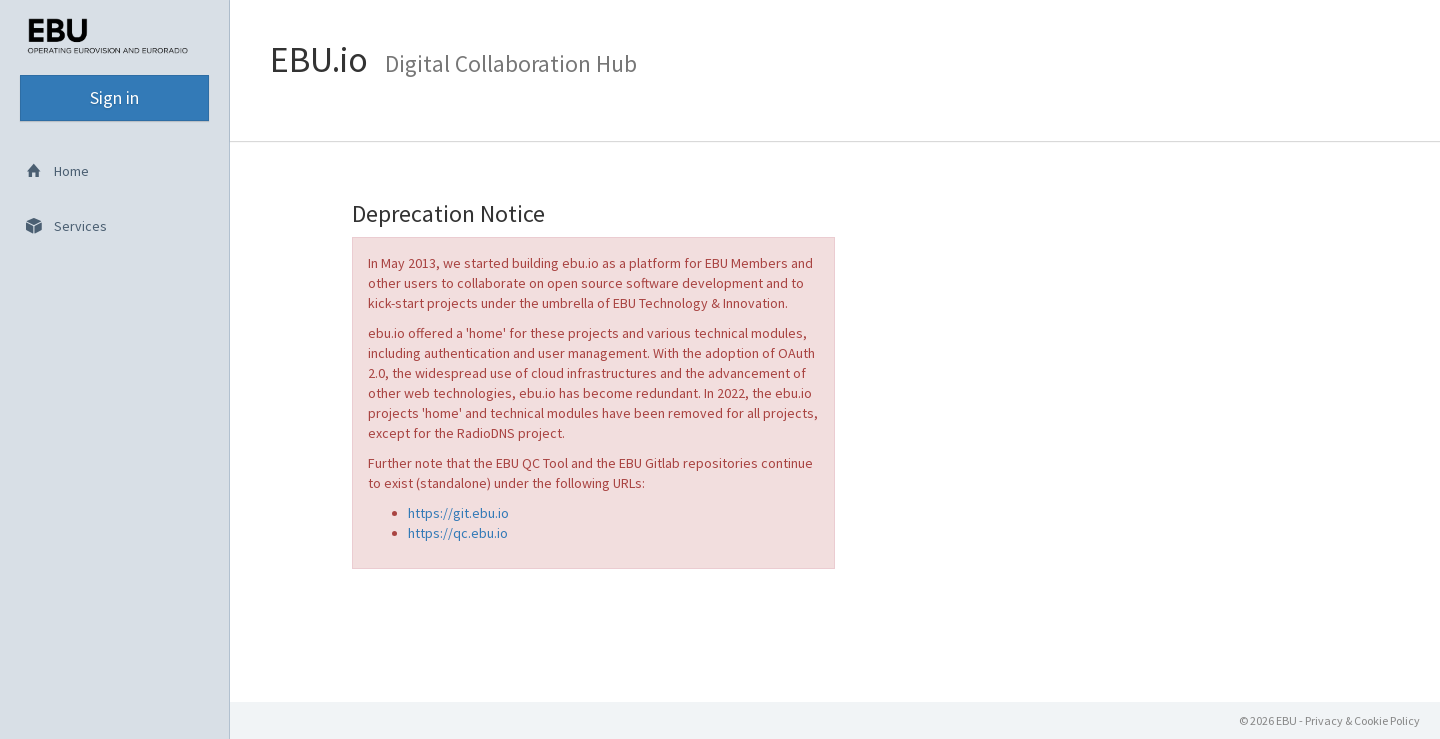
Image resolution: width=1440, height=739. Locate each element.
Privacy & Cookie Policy (1362, 720)
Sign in (114, 97)
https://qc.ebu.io (458, 533)
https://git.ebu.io (458, 513)
